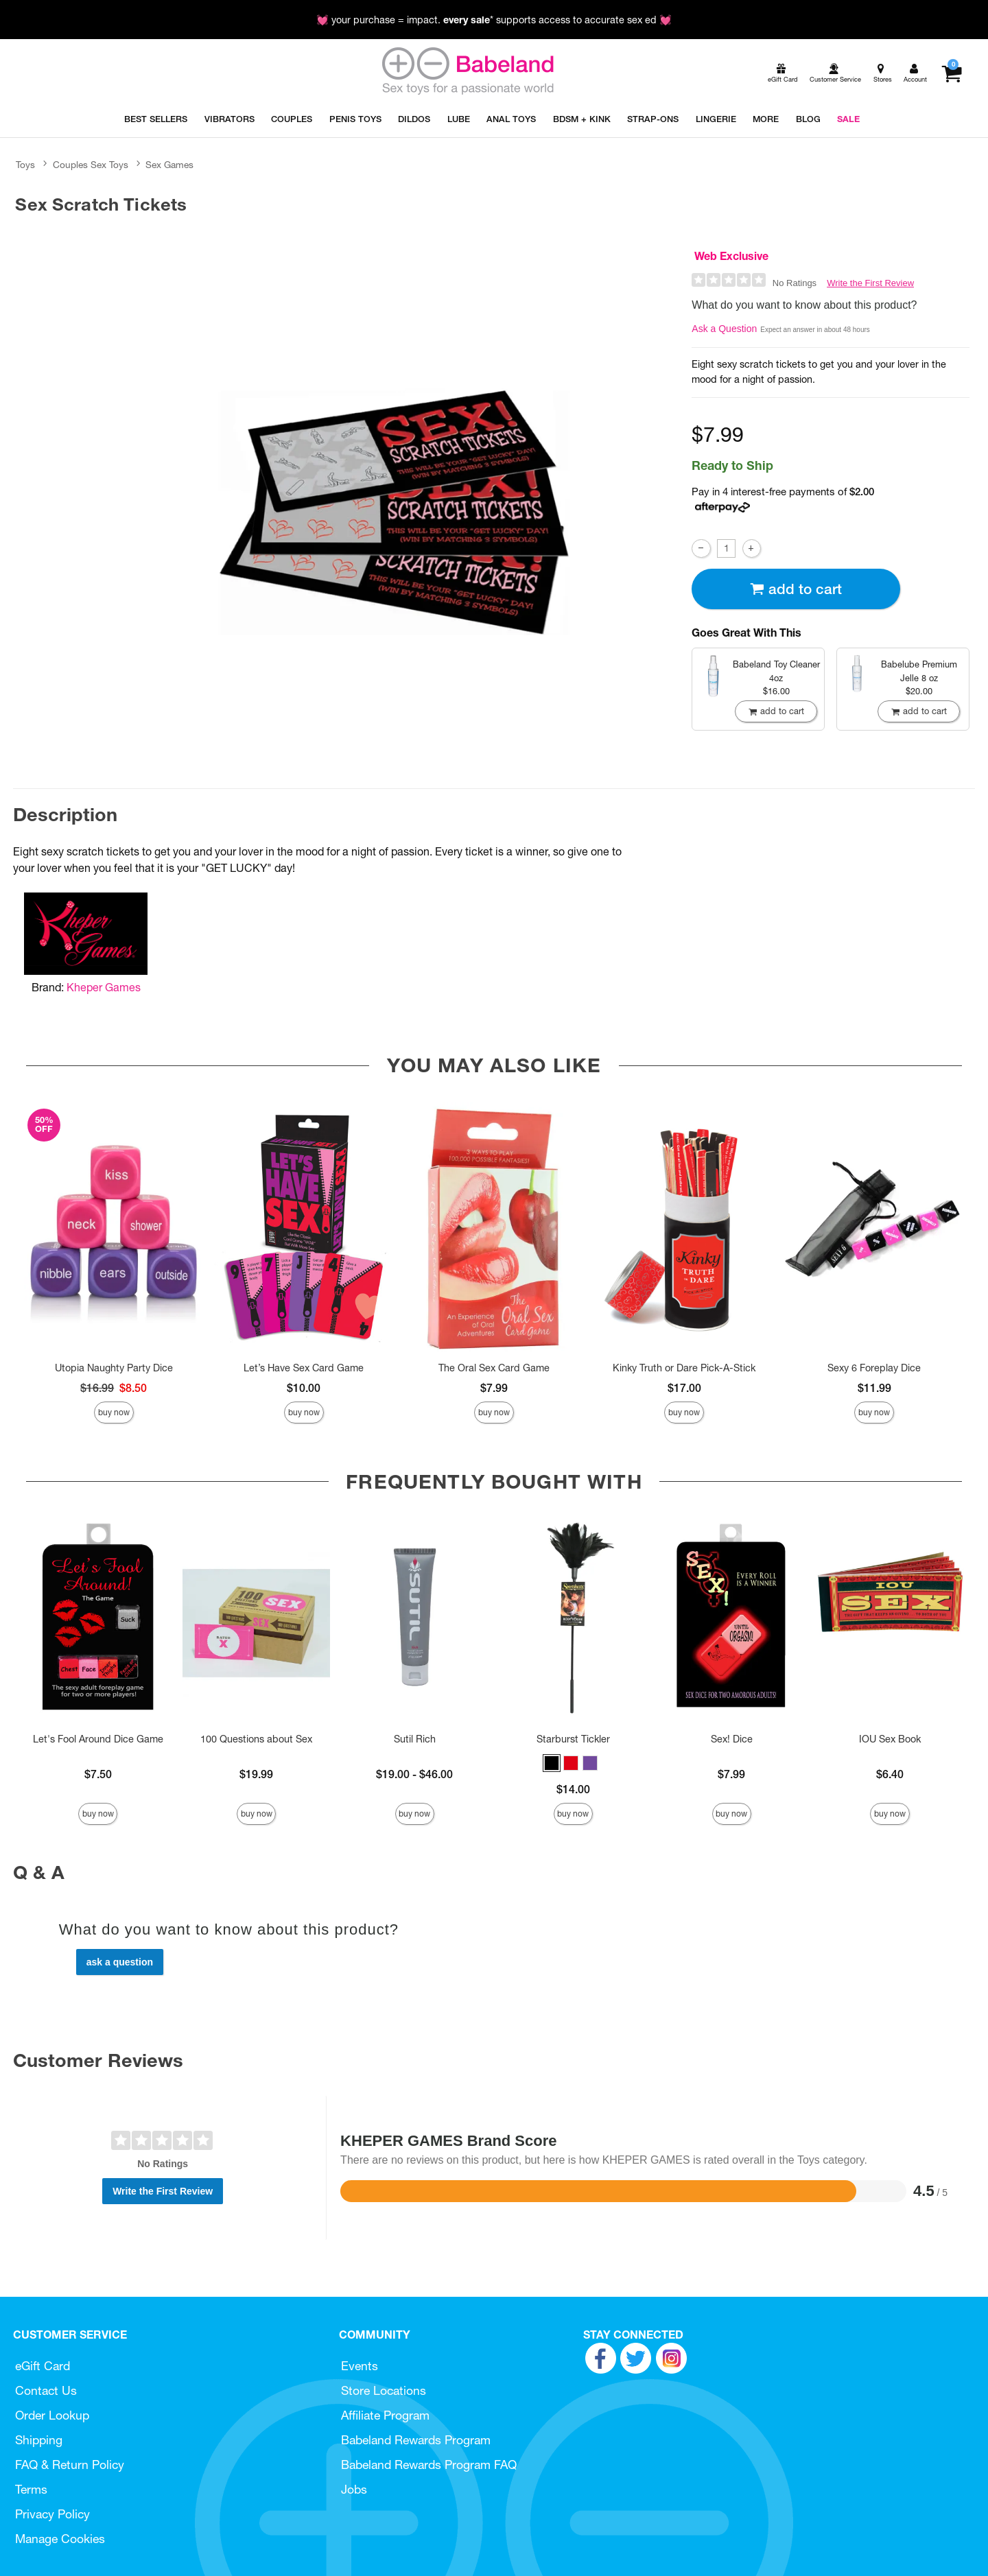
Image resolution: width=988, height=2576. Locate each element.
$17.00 (684, 1388)
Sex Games (169, 164)
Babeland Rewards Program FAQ (429, 2464)
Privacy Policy (52, 2514)
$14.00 (573, 1789)
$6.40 (890, 1774)
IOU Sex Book (890, 1739)
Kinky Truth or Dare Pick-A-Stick (684, 1368)
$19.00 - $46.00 (414, 1774)
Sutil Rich (415, 1739)
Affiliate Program (385, 2415)
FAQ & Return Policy (69, 2464)
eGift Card (42, 2366)
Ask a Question (724, 328)
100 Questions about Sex (256, 1739)
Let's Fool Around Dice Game (98, 1739)
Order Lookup (52, 2415)
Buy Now (114, 1412)
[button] (551, 1763)
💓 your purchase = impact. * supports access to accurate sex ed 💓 (494, 20)
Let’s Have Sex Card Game (304, 1368)
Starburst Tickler (573, 1739)
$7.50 (98, 1774)
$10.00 (303, 1388)
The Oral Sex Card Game (494, 1368)
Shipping (38, 2440)
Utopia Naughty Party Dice (114, 1368)
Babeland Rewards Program (416, 2440)
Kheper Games (104, 987)
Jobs (354, 2489)
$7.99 (494, 1388)
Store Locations (383, 2390)
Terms (31, 2489)
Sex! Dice (732, 1739)
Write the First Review (870, 283)
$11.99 (874, 1388)
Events (359, 2366)
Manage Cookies (60, 2538)
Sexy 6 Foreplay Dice (874, 1368)
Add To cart (796, 589)
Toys (25, 164)
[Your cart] (951, 73)
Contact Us (46, 2390)
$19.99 (256, 1774)
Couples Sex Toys (90, 164)
